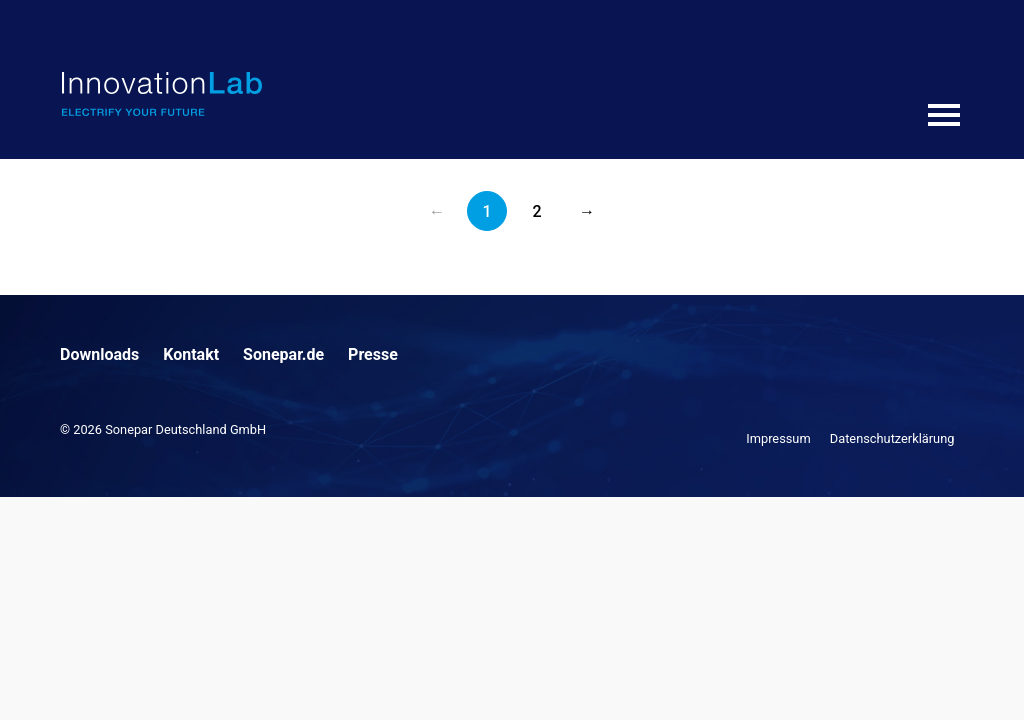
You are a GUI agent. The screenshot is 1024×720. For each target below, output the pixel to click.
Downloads (99, 354)
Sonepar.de (283, 354)
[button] (44, 676)
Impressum (778, 438)
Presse (373, 354)
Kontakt (191, 354)
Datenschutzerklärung (892, 438)
